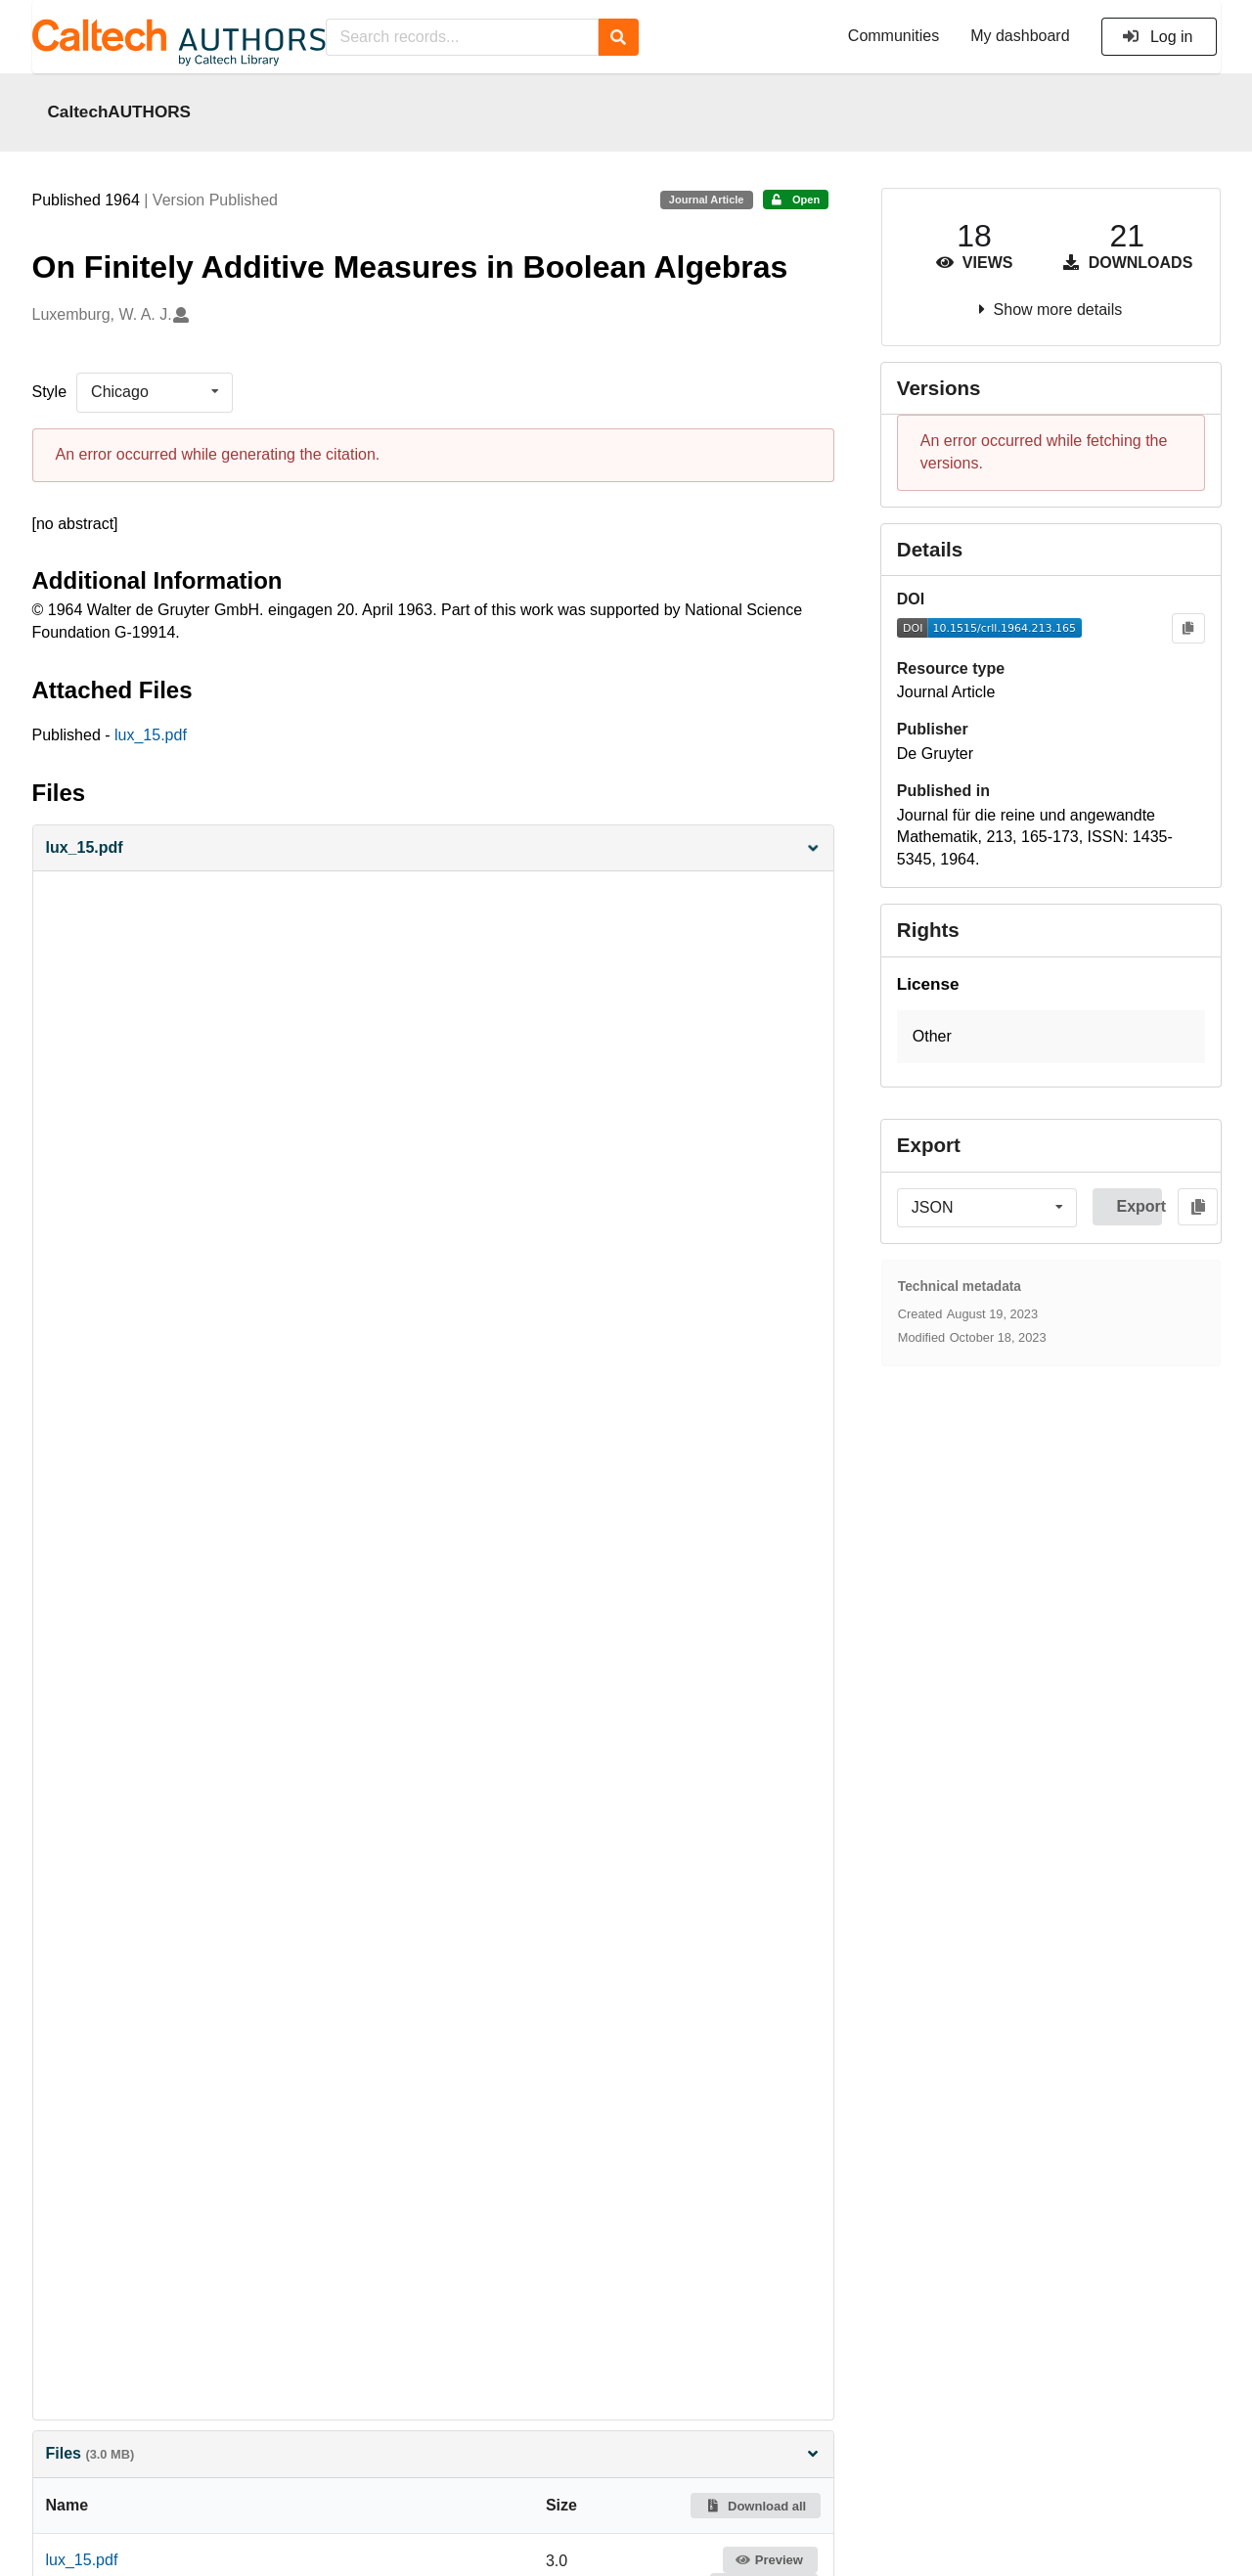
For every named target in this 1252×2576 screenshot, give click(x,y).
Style (49, 391)
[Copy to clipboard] (1188, 628)
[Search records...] (462, 37)
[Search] (619, 37)
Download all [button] (755, 2506)
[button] (433, 848)
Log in (1157, 36)
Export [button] (1139, 1206)
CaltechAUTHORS (120, 111)
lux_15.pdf (150, 735)
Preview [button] (769, 2560)
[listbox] (154, 392)
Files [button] (433, 2453)
